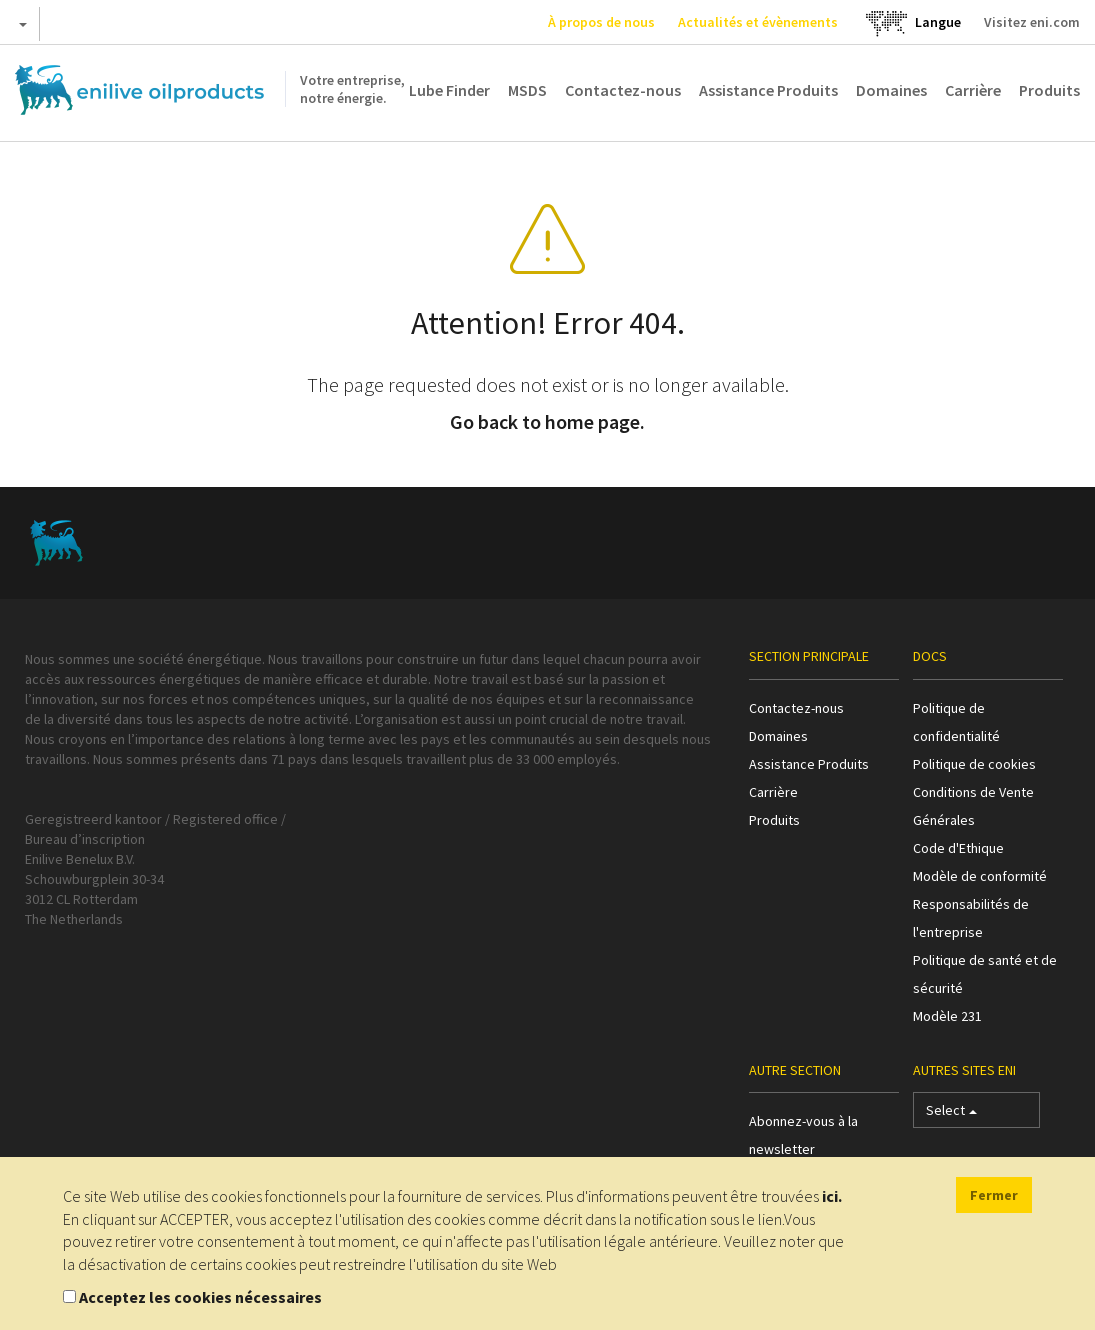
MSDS (527, 90)
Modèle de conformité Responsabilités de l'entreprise (980, 904)
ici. (832, 1196)
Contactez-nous (623, 90)
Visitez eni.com (1032, 22)
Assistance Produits (768, 90)
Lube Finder (449, 90)
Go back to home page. (547, 421)
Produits (1049, 90)
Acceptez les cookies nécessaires (200, 1297)
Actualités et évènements (758, 22)
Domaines (891, 90)
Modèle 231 (947, 1016)
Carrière (973, 90)
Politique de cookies (974, 764)
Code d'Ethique (958, 848)
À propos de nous (601, 22)
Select (951, 1114)
